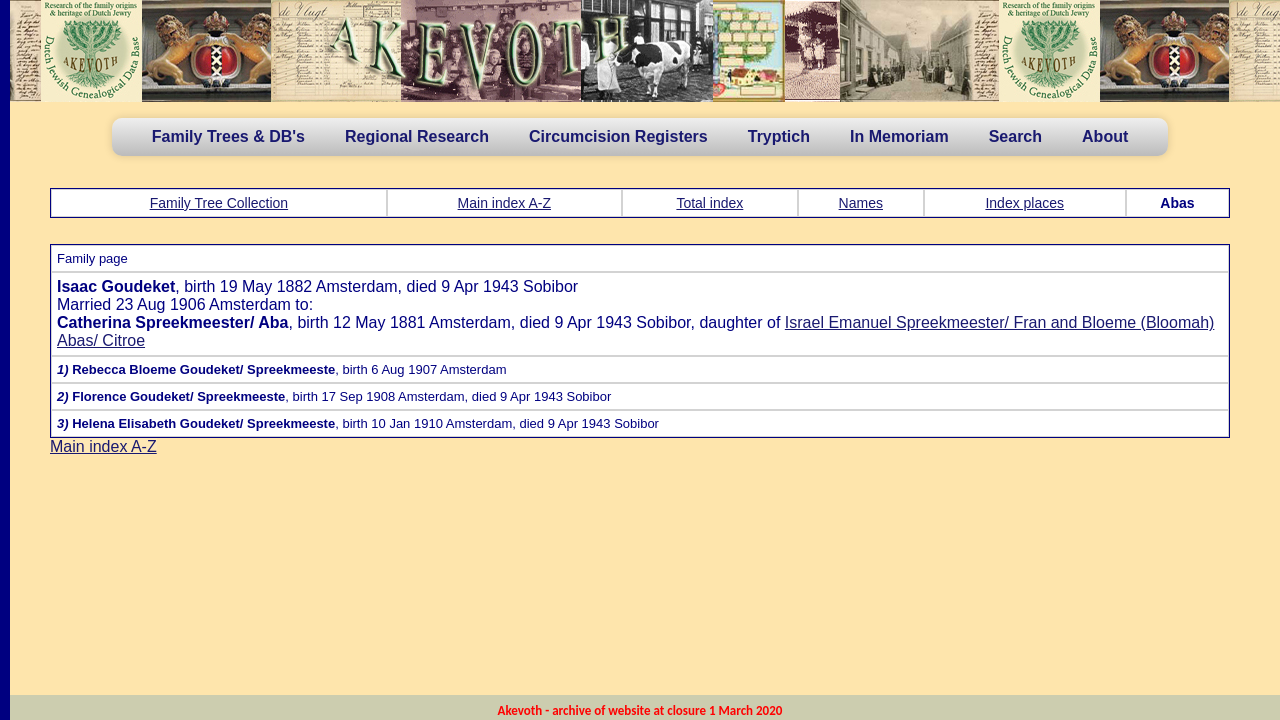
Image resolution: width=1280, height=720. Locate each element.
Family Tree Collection (219, 203)
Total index (709, 203)
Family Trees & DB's (228, 136)
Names (861, 203)
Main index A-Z (504, 203)
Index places (1024, 203)
